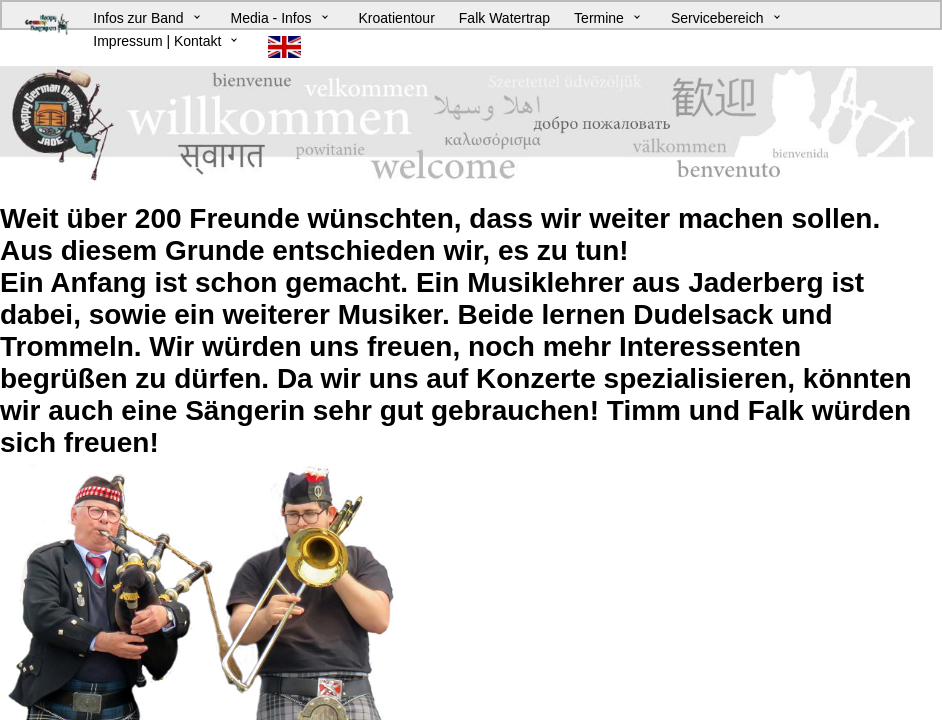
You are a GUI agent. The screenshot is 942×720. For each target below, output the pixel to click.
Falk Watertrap (504, 18)
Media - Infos (271, 18)
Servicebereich (717, 18)
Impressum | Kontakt (157, 41)
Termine (599, 18)
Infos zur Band (138, 18)
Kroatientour (397, 18)
